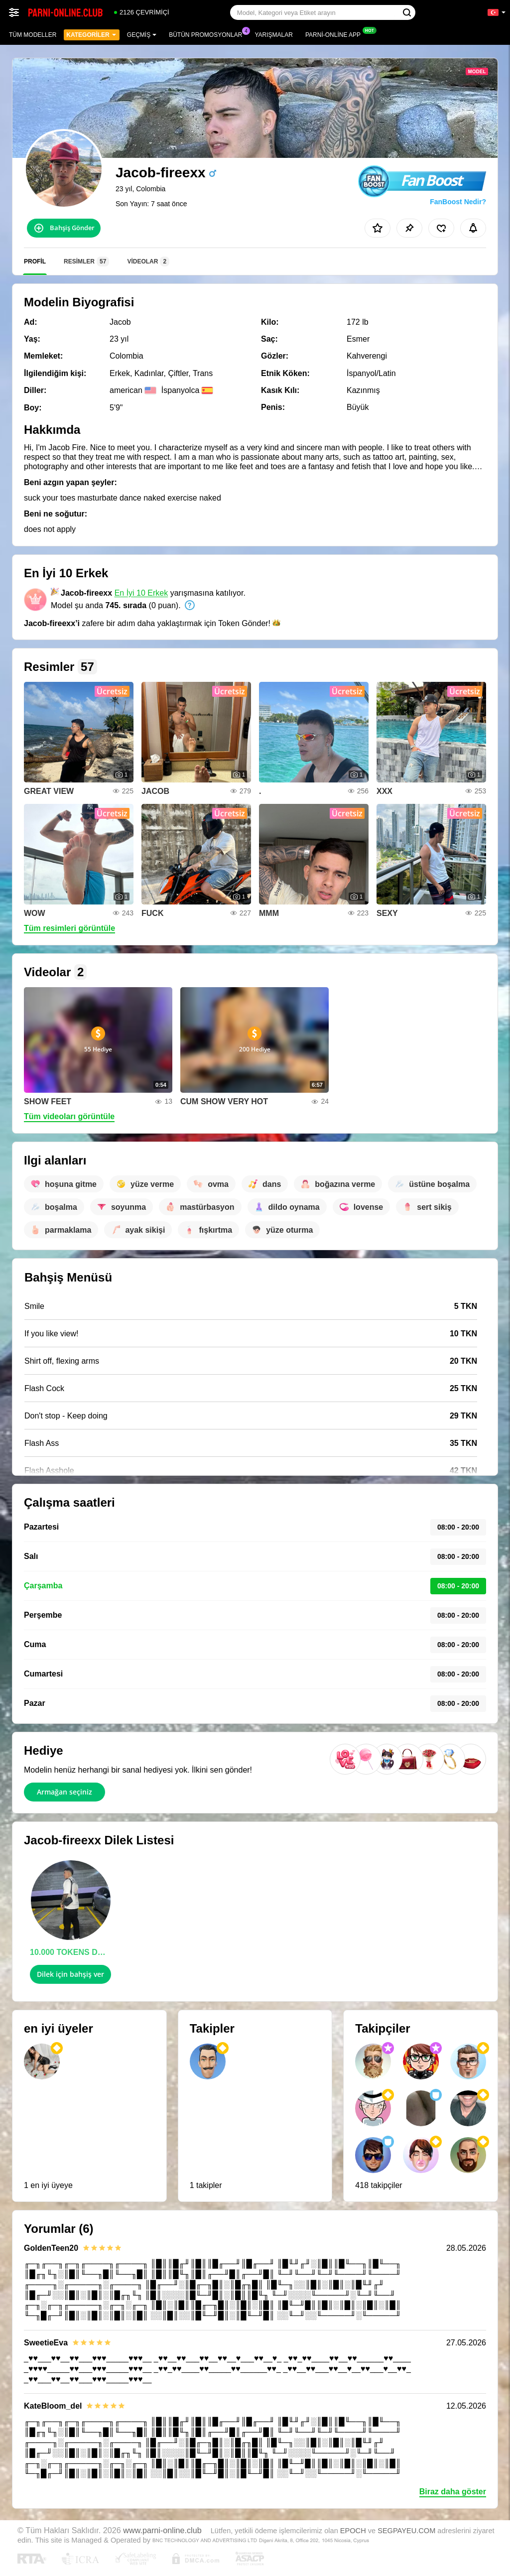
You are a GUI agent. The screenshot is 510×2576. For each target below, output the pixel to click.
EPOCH (353, 2531)
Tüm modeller (32, 34)
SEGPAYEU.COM (406, 2531)
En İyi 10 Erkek (141, 593)
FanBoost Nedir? (458, 202)
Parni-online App (335, 33)
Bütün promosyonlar (208, 33)
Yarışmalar (274, 34)
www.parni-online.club (162, 2530)
